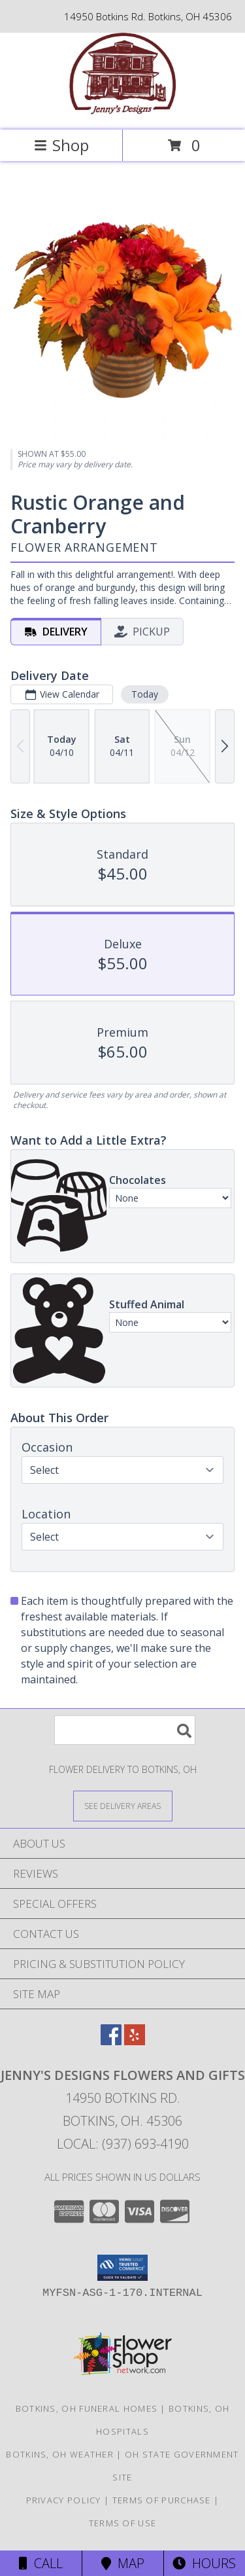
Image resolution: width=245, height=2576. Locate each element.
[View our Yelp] (134, 2040)
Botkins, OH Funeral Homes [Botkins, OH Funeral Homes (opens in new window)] (87, 2408)
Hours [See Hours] (204, 2563)
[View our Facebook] (111, 2040)
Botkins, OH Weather (60, 2454)
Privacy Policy (63, 2500)
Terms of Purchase (161, 2500)
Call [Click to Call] (41, 2563)
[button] (122, 2268)
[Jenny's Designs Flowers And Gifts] (122, 111)
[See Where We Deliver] (122, 1805)
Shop (61, 145)
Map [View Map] (122, 2563)
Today (144, 694)
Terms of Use (123, 2523)
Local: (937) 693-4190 (123, 2144)
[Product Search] (124, 1730)
